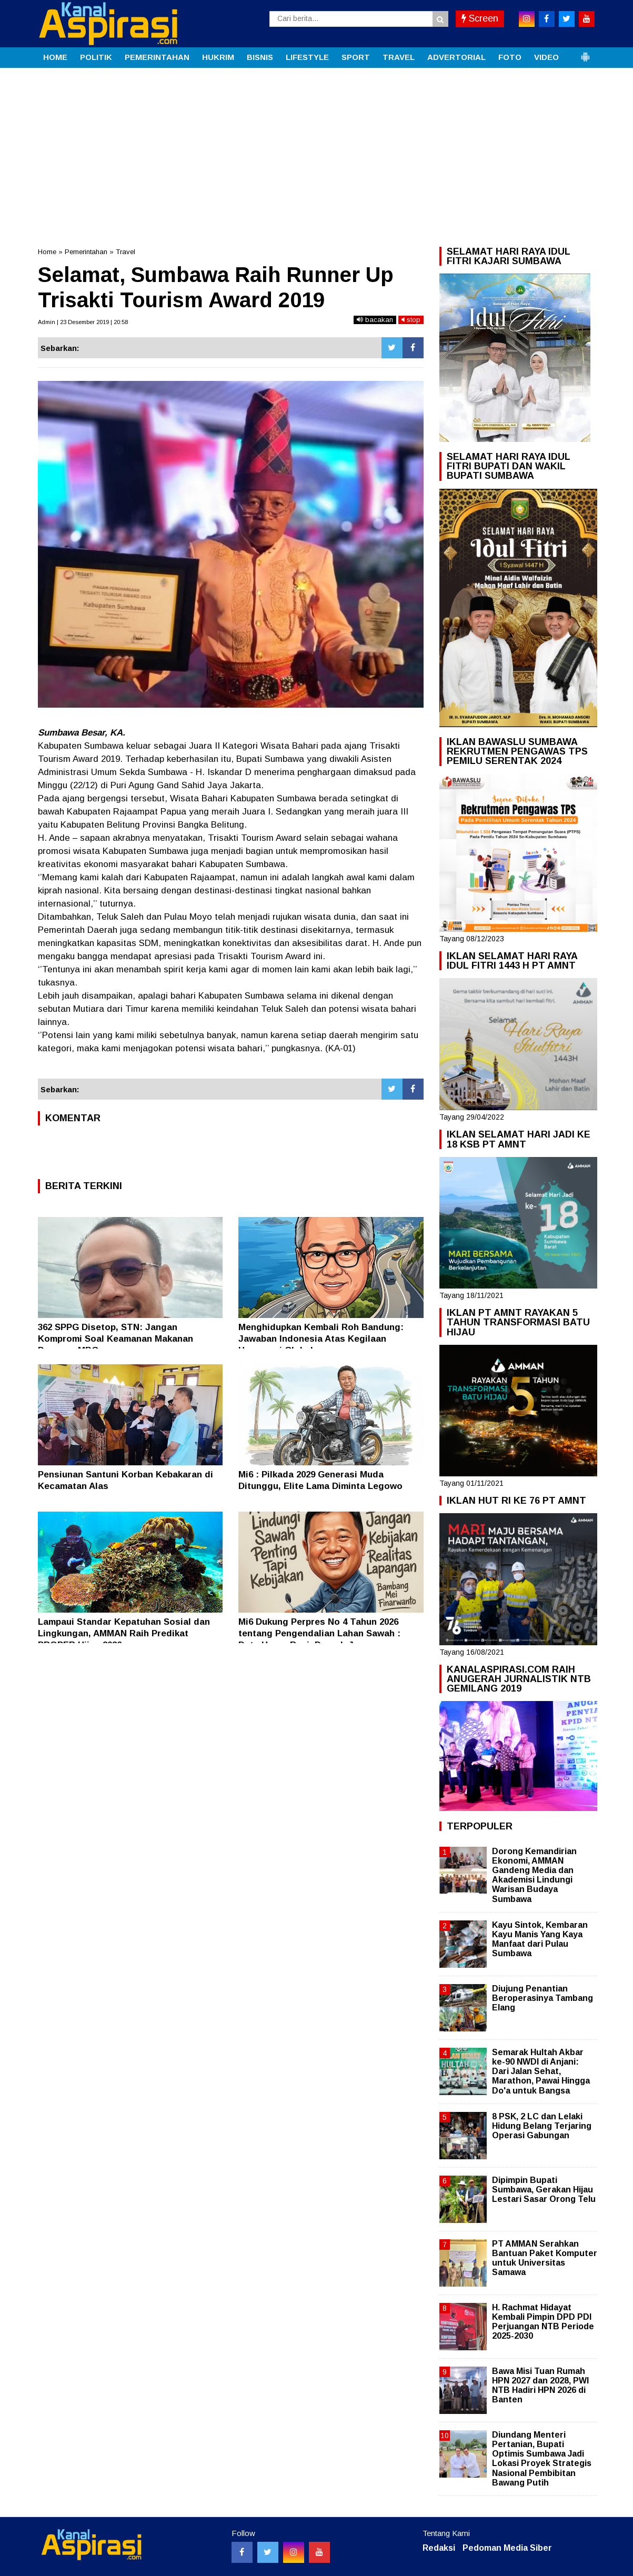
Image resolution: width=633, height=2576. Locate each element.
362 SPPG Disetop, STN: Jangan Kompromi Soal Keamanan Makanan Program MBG (115, 1338)
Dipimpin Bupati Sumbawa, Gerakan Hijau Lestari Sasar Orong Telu (544, 2189)
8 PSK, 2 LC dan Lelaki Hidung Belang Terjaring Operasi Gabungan (541, 2126)
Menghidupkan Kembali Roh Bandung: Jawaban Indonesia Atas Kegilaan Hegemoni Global (321, 1338)
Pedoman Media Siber (507, 2547)
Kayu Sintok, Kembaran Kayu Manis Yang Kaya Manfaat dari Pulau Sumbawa (540, 1939)
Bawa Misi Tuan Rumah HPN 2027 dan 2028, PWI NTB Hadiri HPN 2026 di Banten (540, 2385)
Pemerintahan (86, 252)
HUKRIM (218, 57)
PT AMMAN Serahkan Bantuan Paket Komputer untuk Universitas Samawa (544, 2258)
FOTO (509, 57)
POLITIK (96, 57)
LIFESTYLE (307, 57)
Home (47, 252)
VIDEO (546, 57)
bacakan (375, 320)
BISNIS (260, 57)
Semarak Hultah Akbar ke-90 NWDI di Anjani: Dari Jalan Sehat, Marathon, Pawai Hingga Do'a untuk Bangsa (541, 2071)
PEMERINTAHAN (157, 57)
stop (410, 320)
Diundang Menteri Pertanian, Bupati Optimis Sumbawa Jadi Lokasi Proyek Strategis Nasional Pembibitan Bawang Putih (541, 2458)
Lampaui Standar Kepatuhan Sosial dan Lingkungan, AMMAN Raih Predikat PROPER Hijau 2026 (124, 1633)
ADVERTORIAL (456, 57)
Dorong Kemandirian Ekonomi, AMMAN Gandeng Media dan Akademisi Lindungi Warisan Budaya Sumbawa (534, 1875)
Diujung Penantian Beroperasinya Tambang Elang (542, 1998)
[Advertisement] (316, 146)
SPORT (355, 57)
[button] (585, 52)
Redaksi (439, 2547)
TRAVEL (399, 57)
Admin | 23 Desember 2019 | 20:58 (83, 322)
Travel (125, 252)
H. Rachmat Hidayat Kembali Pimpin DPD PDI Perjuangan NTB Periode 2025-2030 (543, 2322)
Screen (479, 18)
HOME (55, 57)
